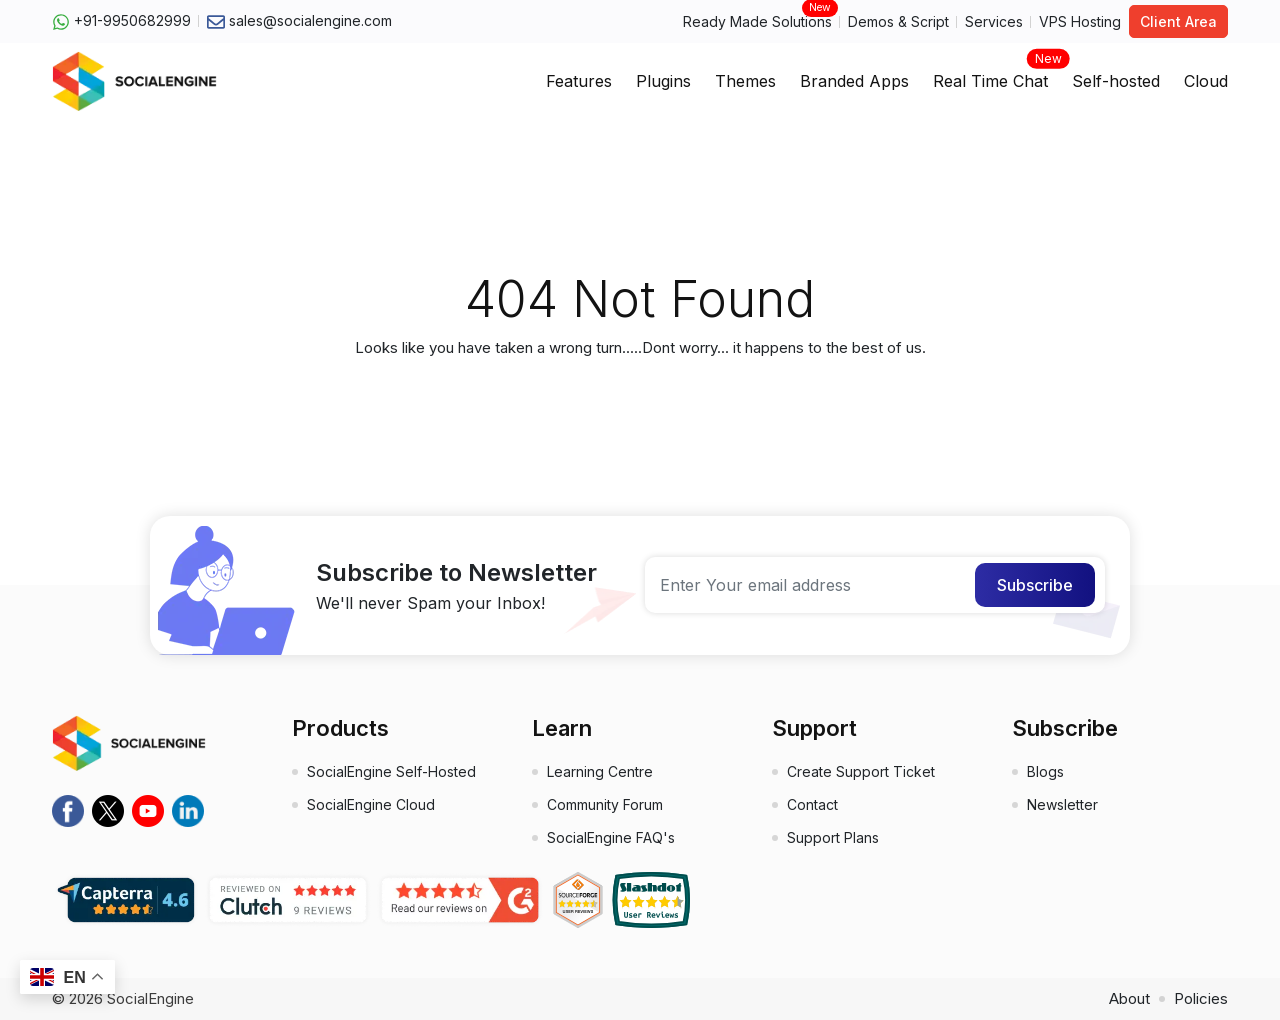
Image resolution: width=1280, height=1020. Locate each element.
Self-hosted (1116, 81)
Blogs (1045, 771)
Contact (812, 804)
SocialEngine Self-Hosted (391, 771)
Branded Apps (854, 81)
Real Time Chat (990, 75)
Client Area (1178, 21)
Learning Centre (600, 771)
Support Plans (833, 837)
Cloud (1206, 81)
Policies (1201, 998)
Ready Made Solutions (757, 20)
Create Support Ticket (861, 771)
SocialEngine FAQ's (611, 837)
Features (579, 81)
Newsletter (1062, 804)
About (1129, 998)
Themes (745, 81)
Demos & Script (898, 21)
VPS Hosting (1080, 21)
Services (994, 21)
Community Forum (605, 804)
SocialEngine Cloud (371, 804)
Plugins (663, 81)
